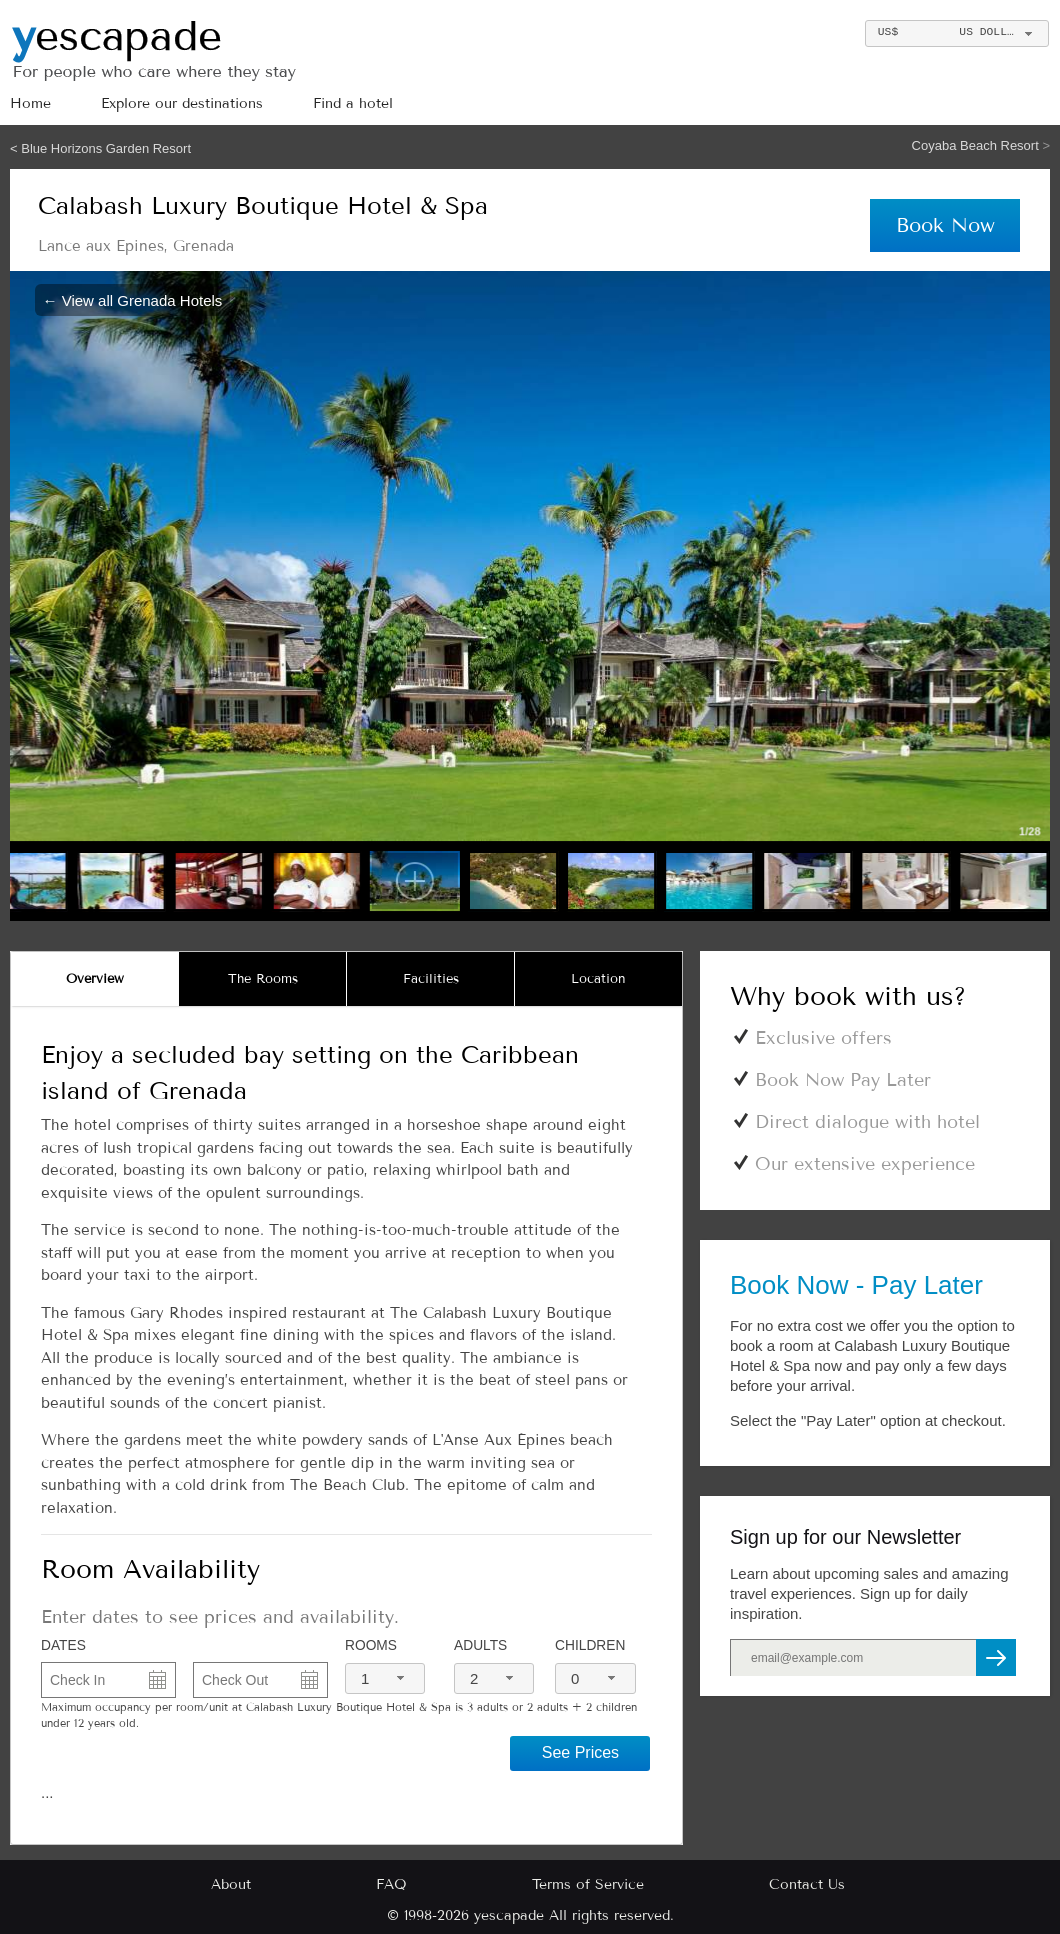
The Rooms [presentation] (263, 979)
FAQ (391, 1884)
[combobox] (956, 33)
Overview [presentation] (95, 979)
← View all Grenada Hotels (133, 299)
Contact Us (807, 1884)
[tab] (95, 979)
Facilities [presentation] (431, 979)
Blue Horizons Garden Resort (106, 148)
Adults (480, 1645)
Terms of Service (588, 1884)
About (231, 1884)
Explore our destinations (182, 103)
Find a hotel (353, 103)
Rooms (371, 1645)
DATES (63, 1645)
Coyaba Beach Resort (977, 145)
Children (590, 1645)
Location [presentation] (598, 979)
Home (30, 103)
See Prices (580, 1752)
